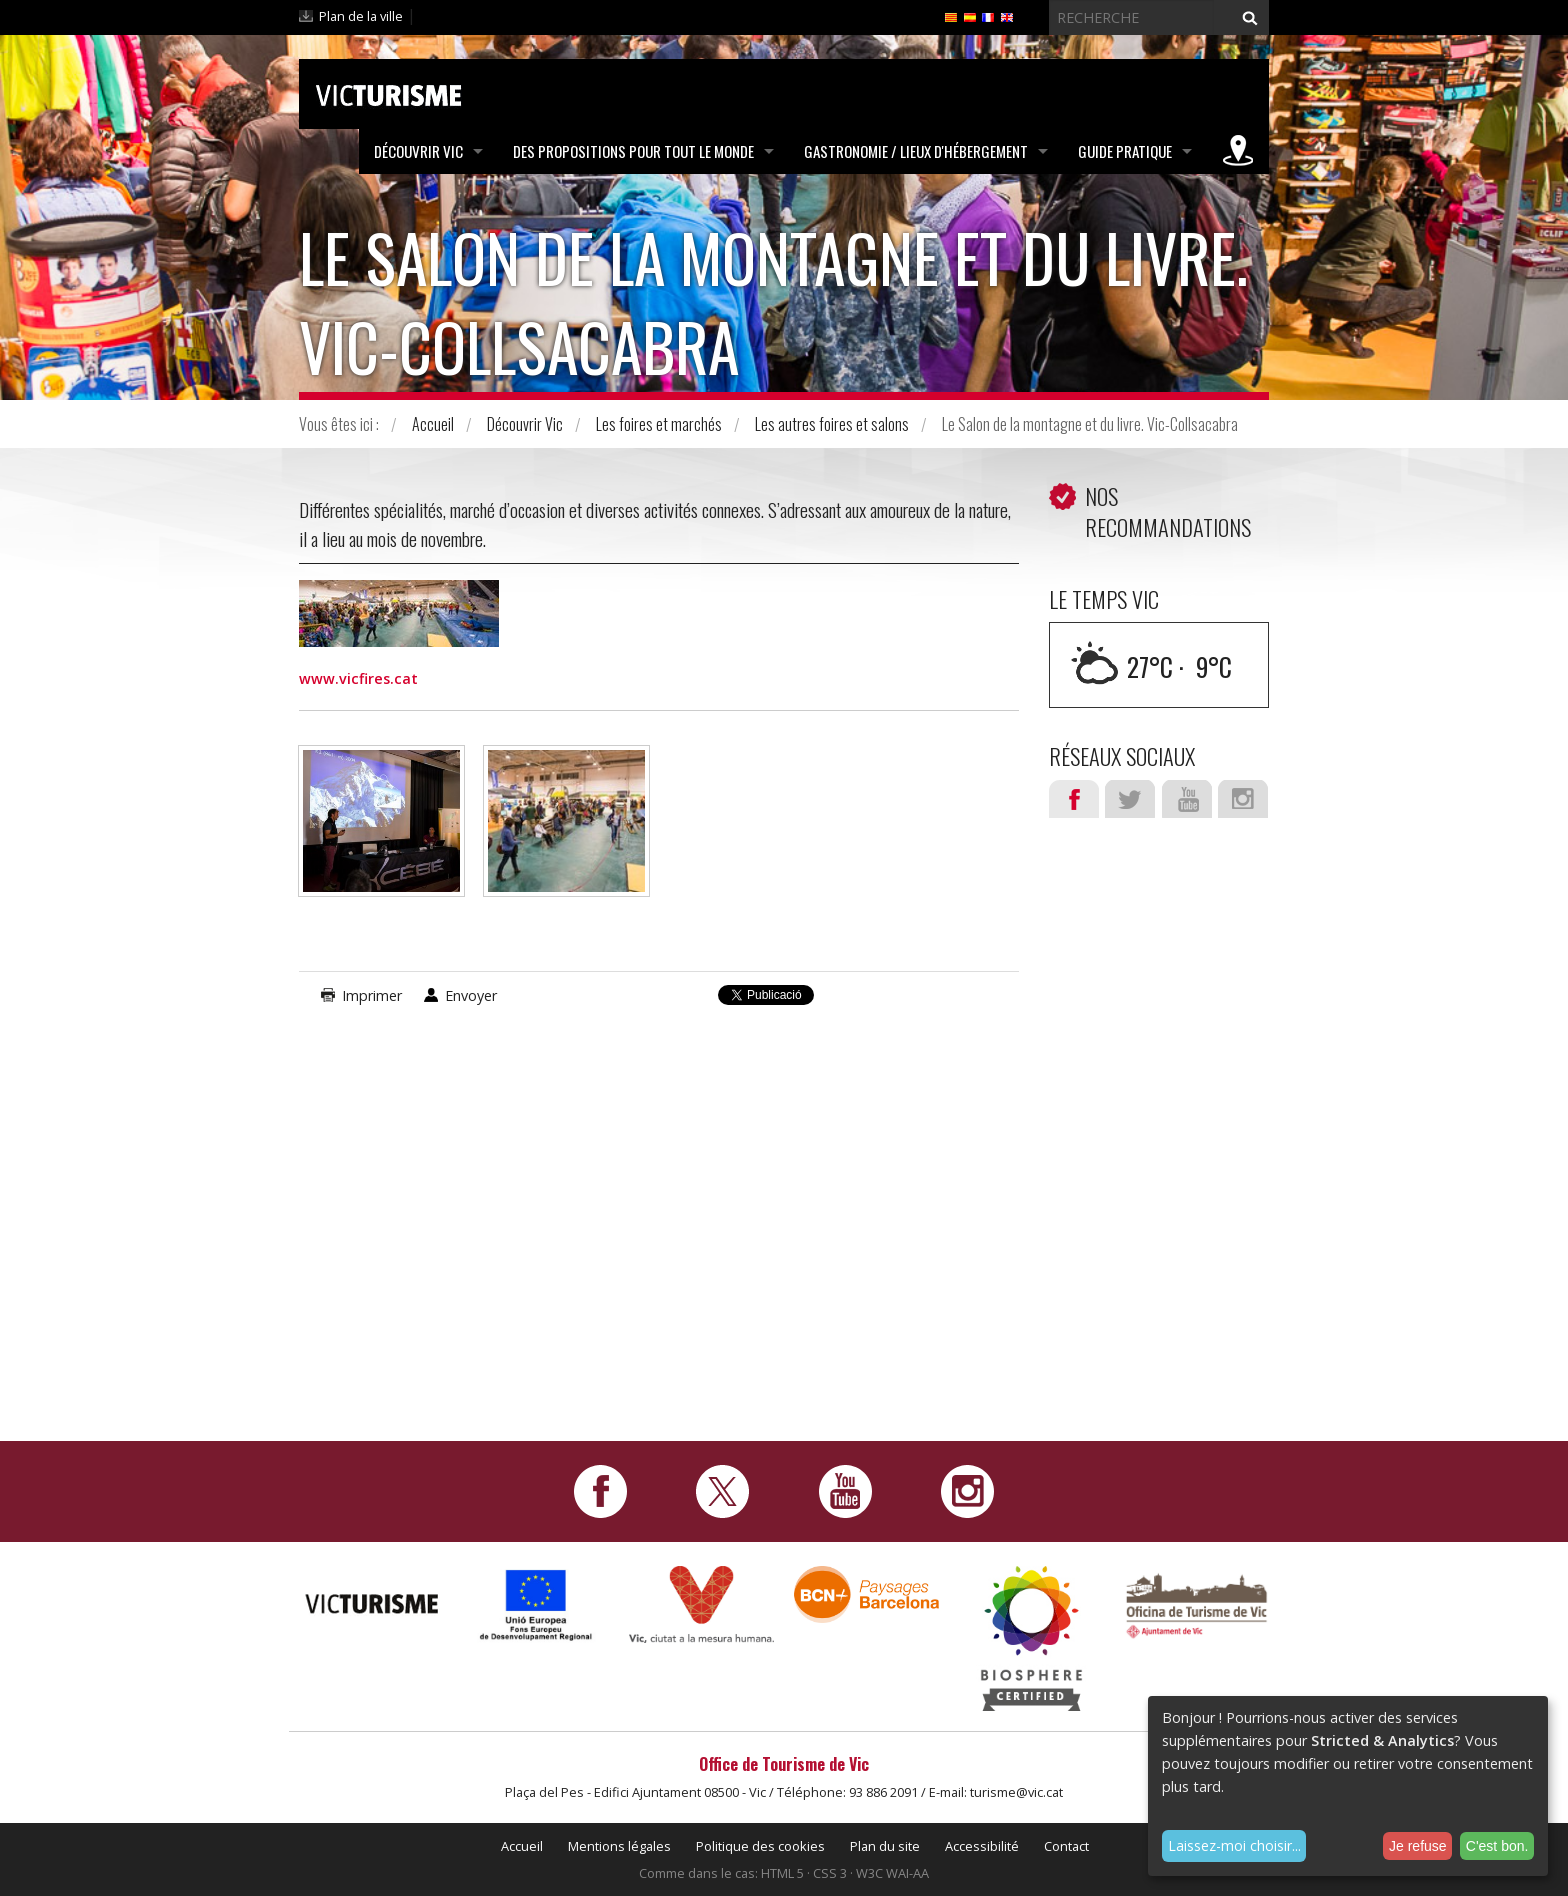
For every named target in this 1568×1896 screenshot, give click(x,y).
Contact (1066, 1846)
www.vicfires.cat (358, 678)
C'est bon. (1497, 1846)
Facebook (1074, 799)
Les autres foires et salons (832, 424)
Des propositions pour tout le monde (633, 151)
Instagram (1243, 799)
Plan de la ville (361, 16)
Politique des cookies (760, 1846)
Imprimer (372, 995)
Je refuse (1418, 1846)
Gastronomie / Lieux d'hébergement (916, 151)
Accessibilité (982, 1846)
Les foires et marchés (659, 424)
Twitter (1130, 799)
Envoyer (471, 995)
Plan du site (885, 1846)
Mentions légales (619, 1846)
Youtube (1187, 799)
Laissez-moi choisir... (1234, 1845)
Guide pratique (1125, 151)
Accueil (433, 424)
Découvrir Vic (418, 151)
